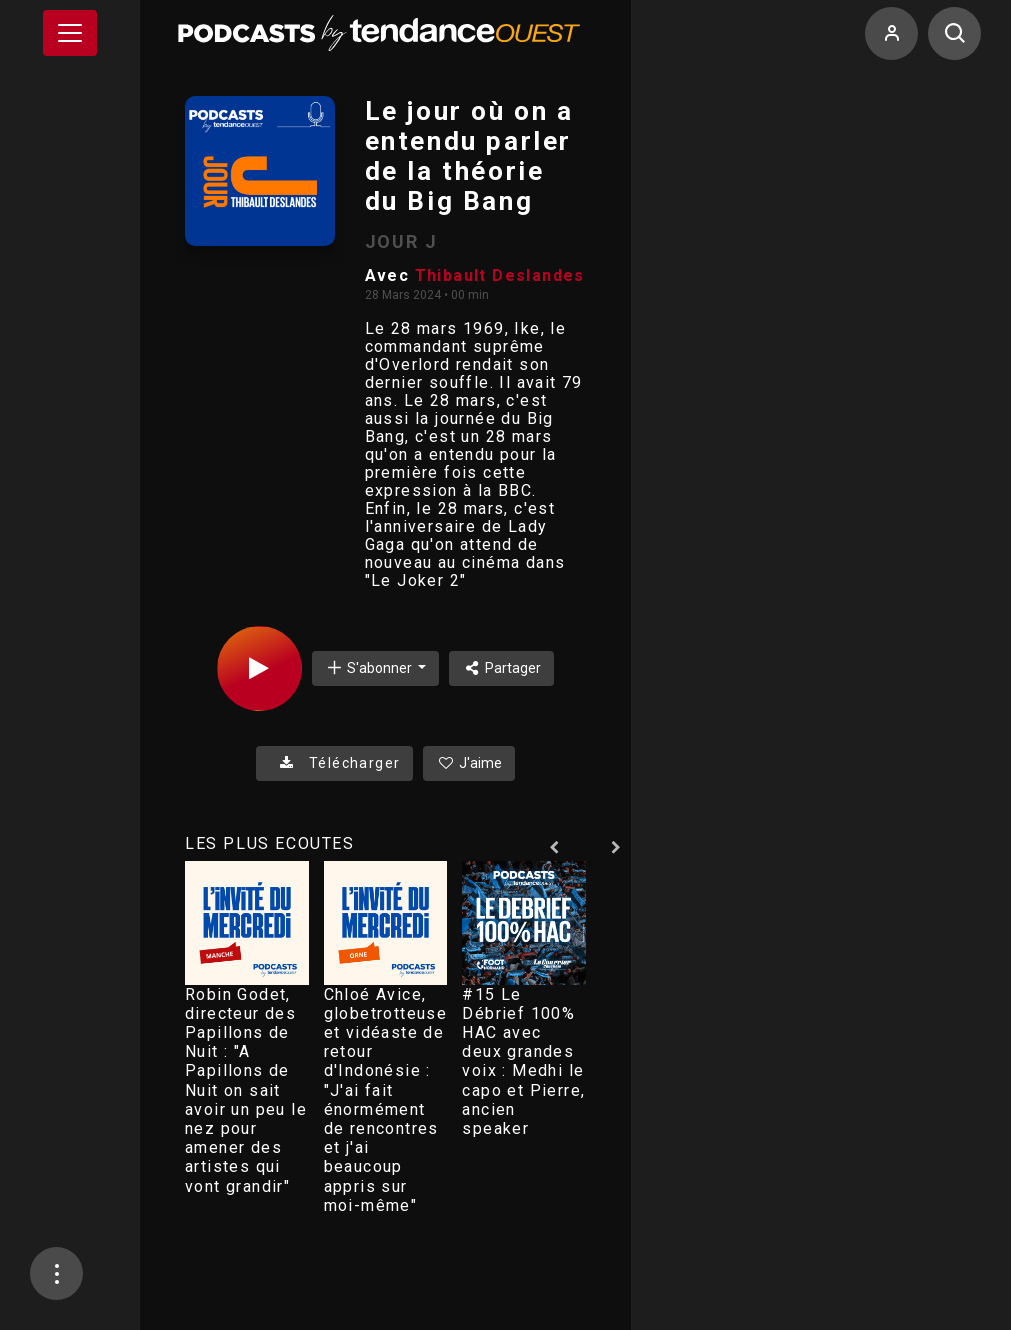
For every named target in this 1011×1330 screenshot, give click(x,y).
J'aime (469, 763)
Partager (501, 668)
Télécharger (334, 763)
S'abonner (370, 667)
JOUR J (401, 241)
